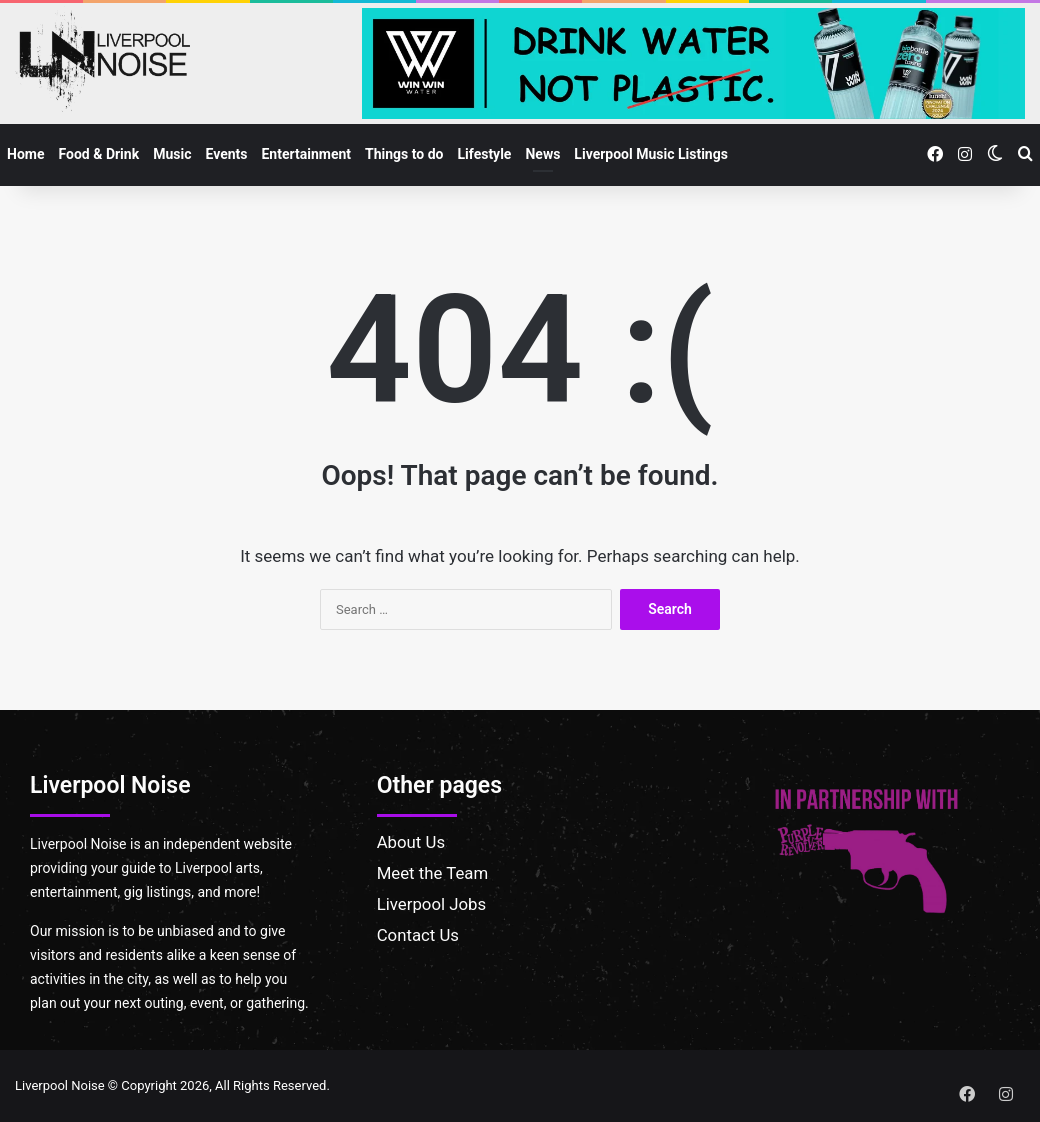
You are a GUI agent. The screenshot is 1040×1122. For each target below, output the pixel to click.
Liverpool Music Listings (651, 154)
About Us (411, 842)
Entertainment (306, 154)
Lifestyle (485, 154)
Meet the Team (433, 873)
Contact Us (418, 935)
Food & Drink (98, 154)
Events (226, 154)
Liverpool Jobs (431, 904)
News (542, 154)
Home (25, 154)
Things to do (404, 154)
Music (172, 154)
